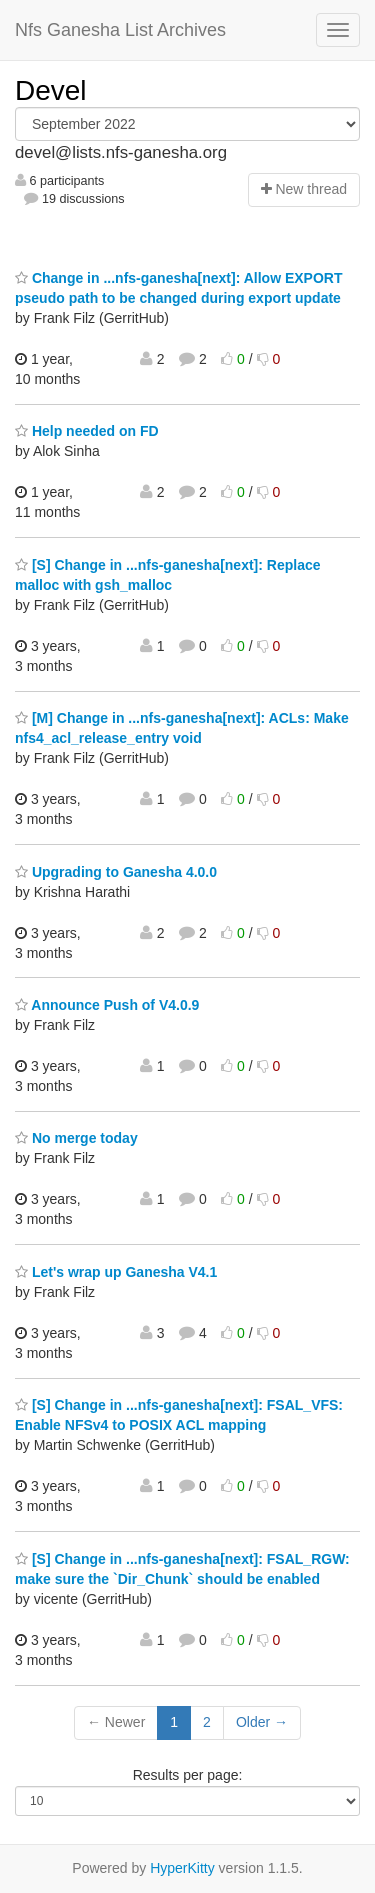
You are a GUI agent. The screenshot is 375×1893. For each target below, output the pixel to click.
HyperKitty (182, 1868)
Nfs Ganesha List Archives (120, 30)
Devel (51, 90)
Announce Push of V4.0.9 (107, 1005)
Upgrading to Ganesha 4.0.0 (116, 872)
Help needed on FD (87, 431)
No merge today (76, 1138)
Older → (262, 1722)
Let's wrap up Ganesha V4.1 (116, 1272)
